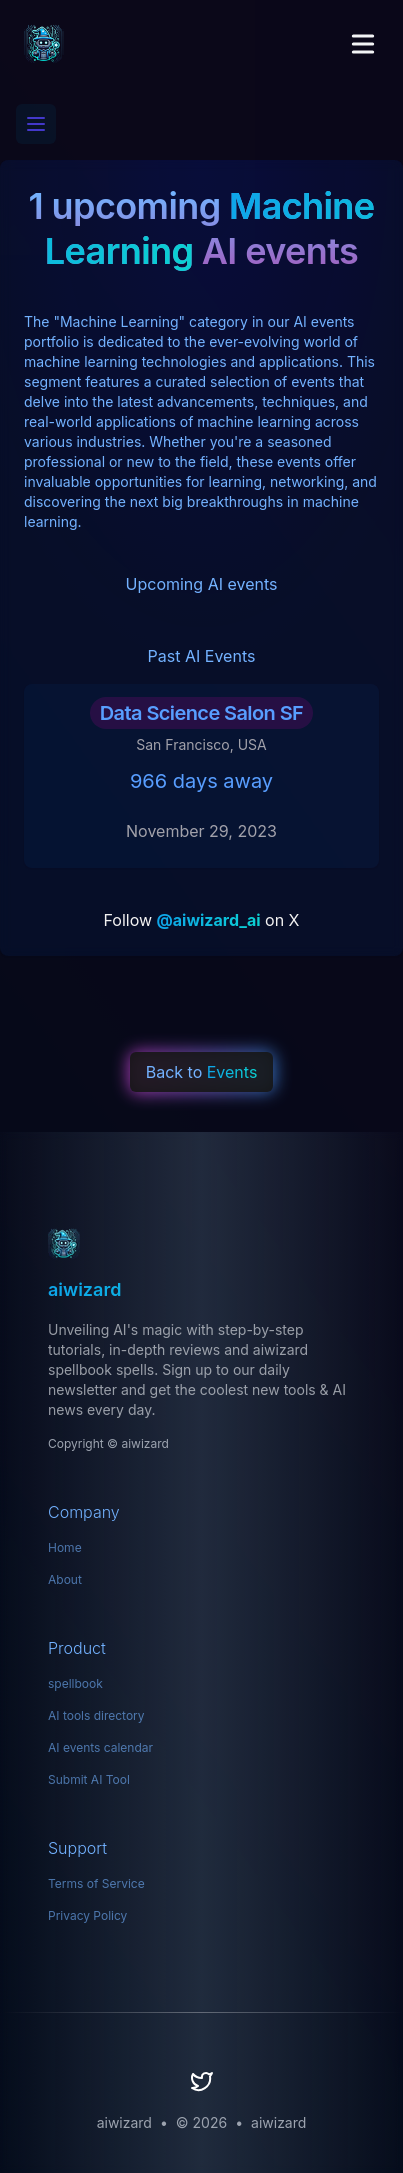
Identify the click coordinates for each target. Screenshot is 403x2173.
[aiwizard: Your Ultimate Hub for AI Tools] (201, 1244)
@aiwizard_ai (209, 920)
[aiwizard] (44, 44)
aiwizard (278, 2122)
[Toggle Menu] (363, 44)
